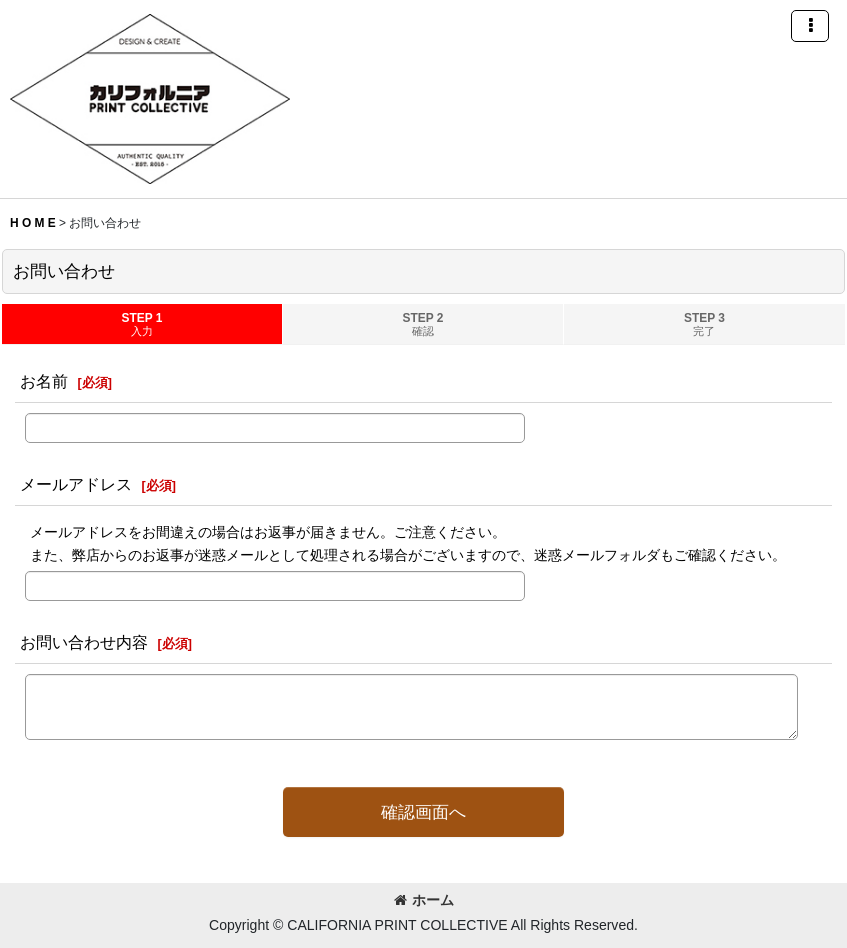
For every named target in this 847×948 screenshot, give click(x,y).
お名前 (44, 381)
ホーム (424, 900)
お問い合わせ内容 (84, 642)
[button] (810, 26)
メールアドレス (76, 484)
